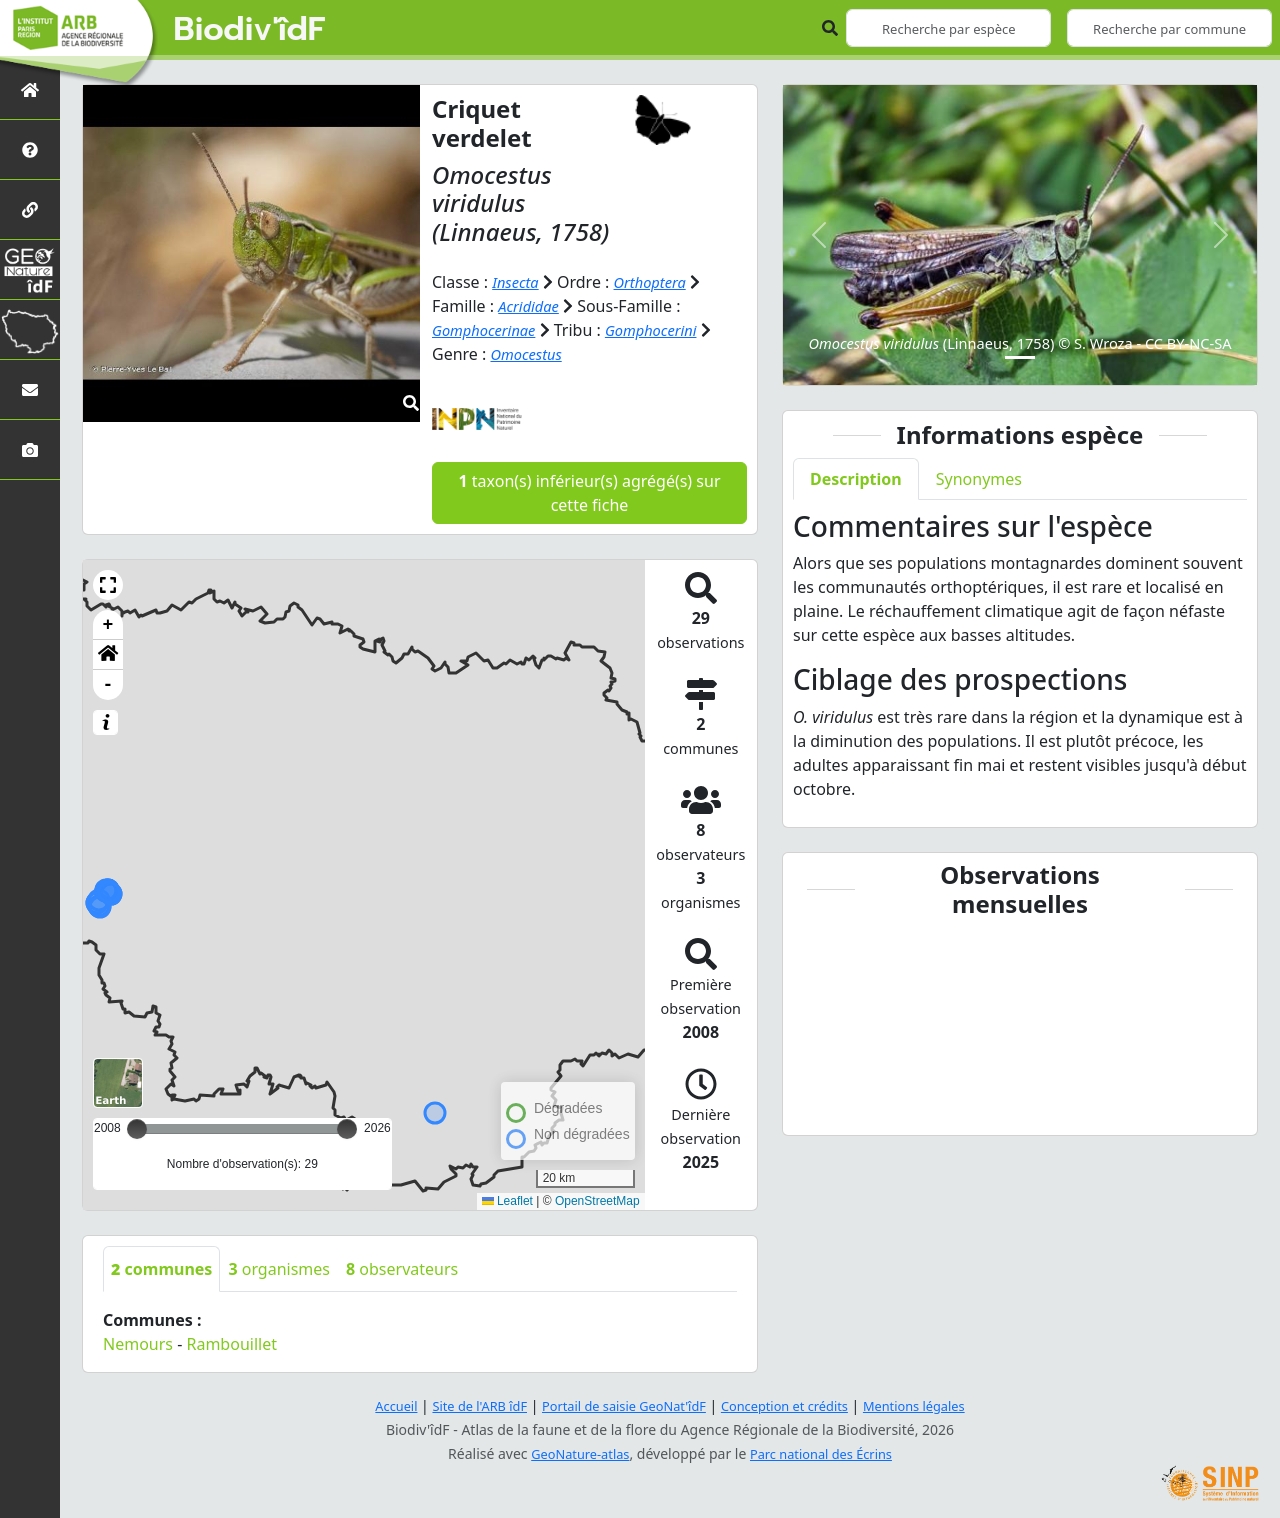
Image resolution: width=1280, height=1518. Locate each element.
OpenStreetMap (597, 1201)
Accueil (373, 1405)
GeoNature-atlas (574, 1453)
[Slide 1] (1020, 357)
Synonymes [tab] (979, 479)
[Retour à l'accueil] (30, 89)
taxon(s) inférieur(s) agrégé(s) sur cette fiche (589, 493)
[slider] (347, 1129)
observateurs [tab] (402, 1269)
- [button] (108, 685)
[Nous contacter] (30, 389)
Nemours (138, 1344)
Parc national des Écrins (826, 1453)
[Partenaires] (30, 209)
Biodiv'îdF (250, 30)
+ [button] (108, 625)
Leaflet (507, 1201)
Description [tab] (856, 479)
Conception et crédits (793, 1405)
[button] (108, 585)
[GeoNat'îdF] (30, 269)
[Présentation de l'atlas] (30, 149)
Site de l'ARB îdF (463, 1405)
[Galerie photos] (30, 449)
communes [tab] (161, 1269)
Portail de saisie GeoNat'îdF (620, 1405)
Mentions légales (935, 1405)
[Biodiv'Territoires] (30, 329)
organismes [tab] (279, 1269)
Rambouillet (231, 1344)
